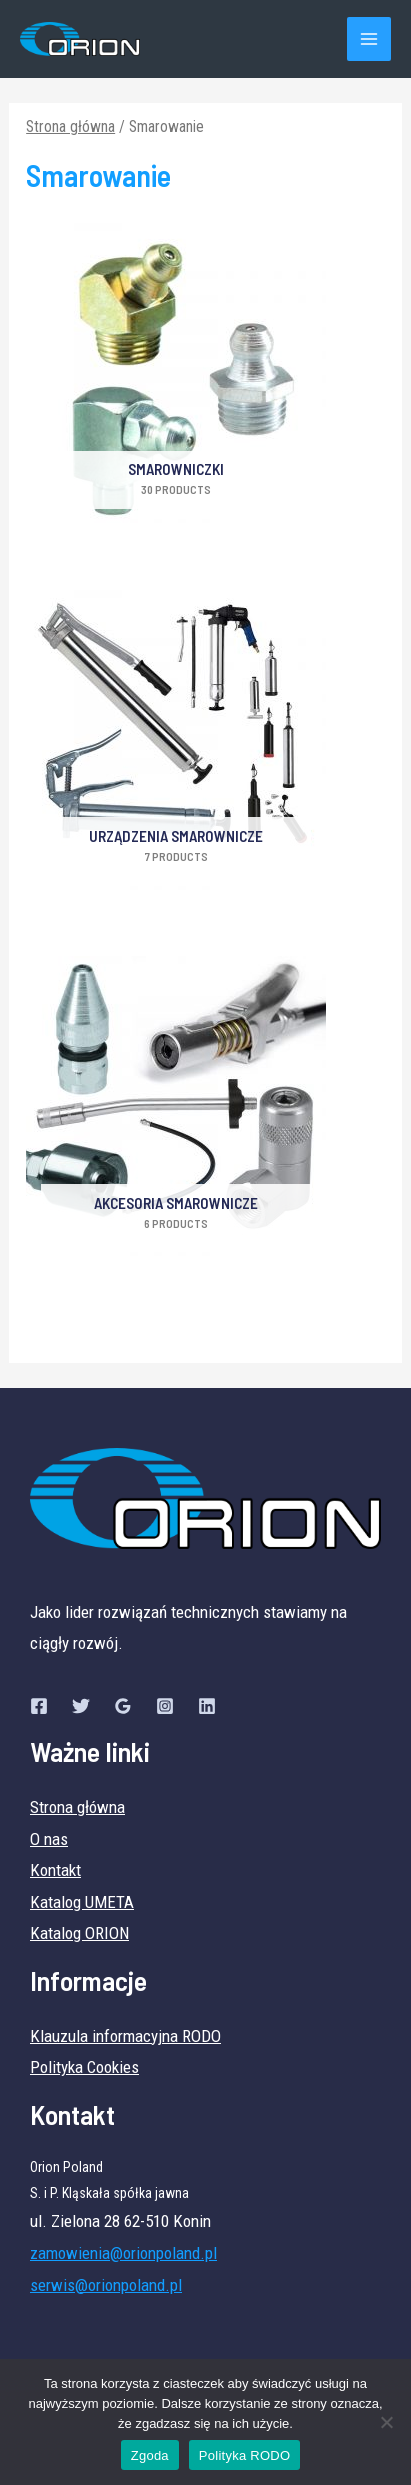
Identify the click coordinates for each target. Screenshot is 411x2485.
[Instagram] (165, 1706)
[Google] (123, 1706)
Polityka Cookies (84, 2067)
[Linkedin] (207, 1706)
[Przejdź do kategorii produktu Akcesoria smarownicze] (176, 1113)
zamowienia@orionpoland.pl (123, 2253)
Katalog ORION (79, 1933)
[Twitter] (81, 1706)
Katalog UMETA (82, 1902)
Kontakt (55, 1870)
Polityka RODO (244, 2455)
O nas (49, 1839)
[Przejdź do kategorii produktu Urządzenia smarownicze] (176, 747)
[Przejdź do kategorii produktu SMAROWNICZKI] (176, 380)
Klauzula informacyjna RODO (125, 2036)
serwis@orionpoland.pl (106, 2285)
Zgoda (150, 2455)
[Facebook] (39, 1706)
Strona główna (70, 126)
